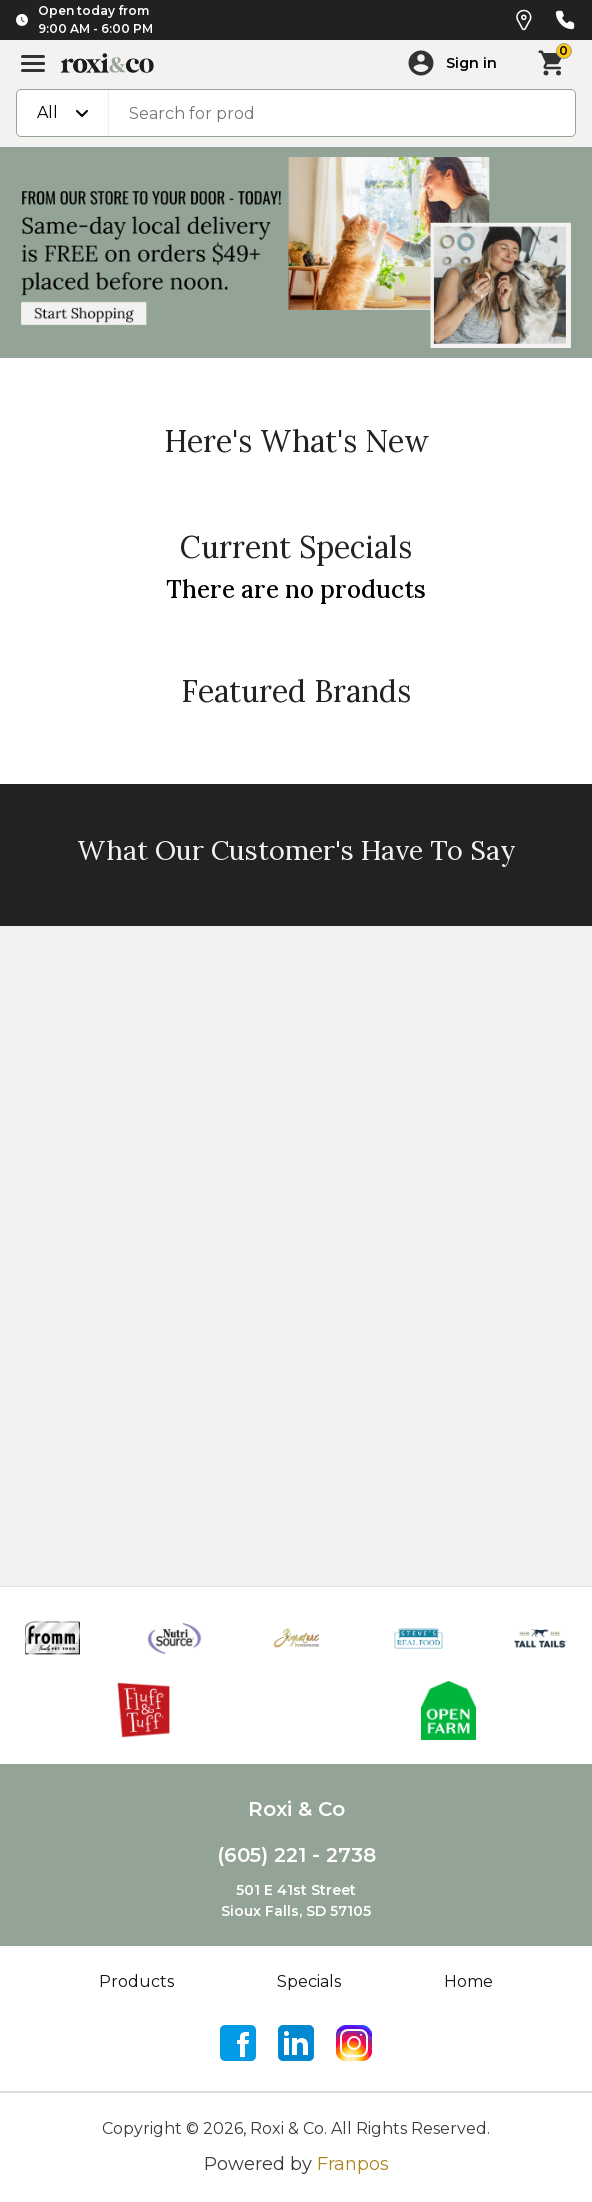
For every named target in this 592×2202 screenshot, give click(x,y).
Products (136, 1981)
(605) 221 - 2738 (296, 1855)
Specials (309, 1981)
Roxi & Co (296, 1809)
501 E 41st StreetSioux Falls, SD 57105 (296, 1900)
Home (468, 1981)
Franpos (353, 2164)
